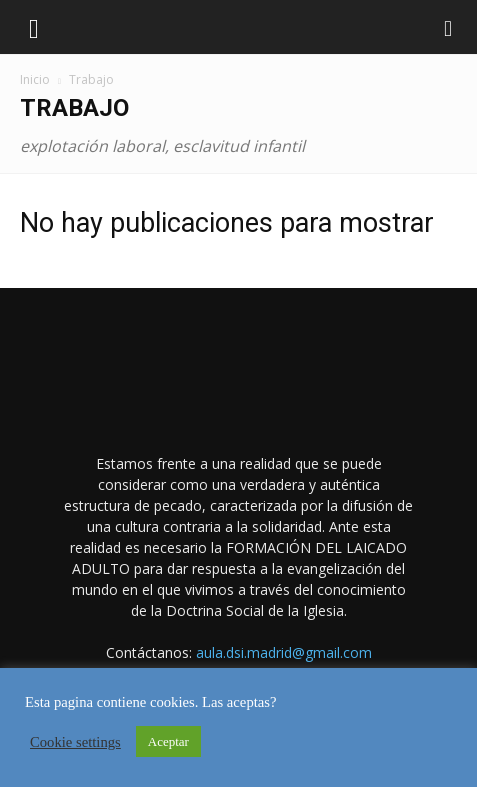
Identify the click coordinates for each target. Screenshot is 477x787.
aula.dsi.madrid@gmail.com (284, 652)
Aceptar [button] (168, 741)
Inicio (35, 79)
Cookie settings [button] (75, 742)
